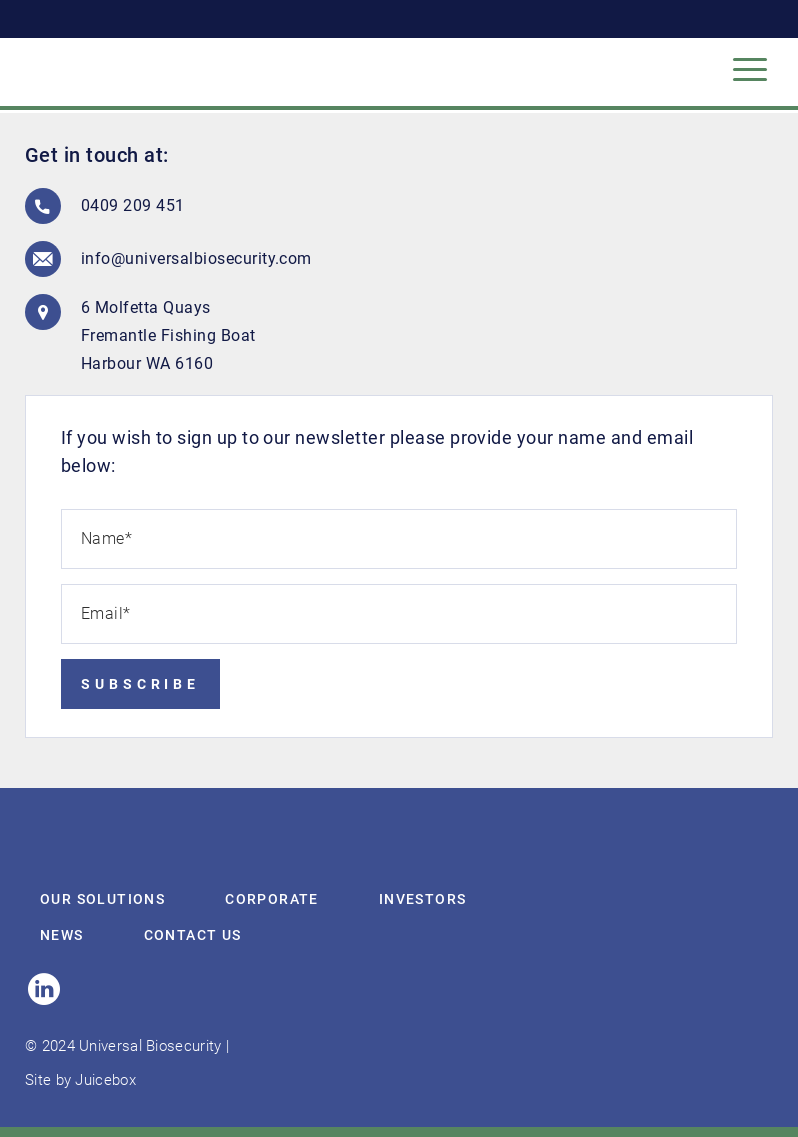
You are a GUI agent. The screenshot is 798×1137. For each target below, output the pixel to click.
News (62, 935)
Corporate (272, 899)
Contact (193, 935)
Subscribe (140, 684)
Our (102, 899)
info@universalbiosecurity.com (181, 258)
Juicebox (105, 1080)
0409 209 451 (133, 205)
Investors (423, 899)
